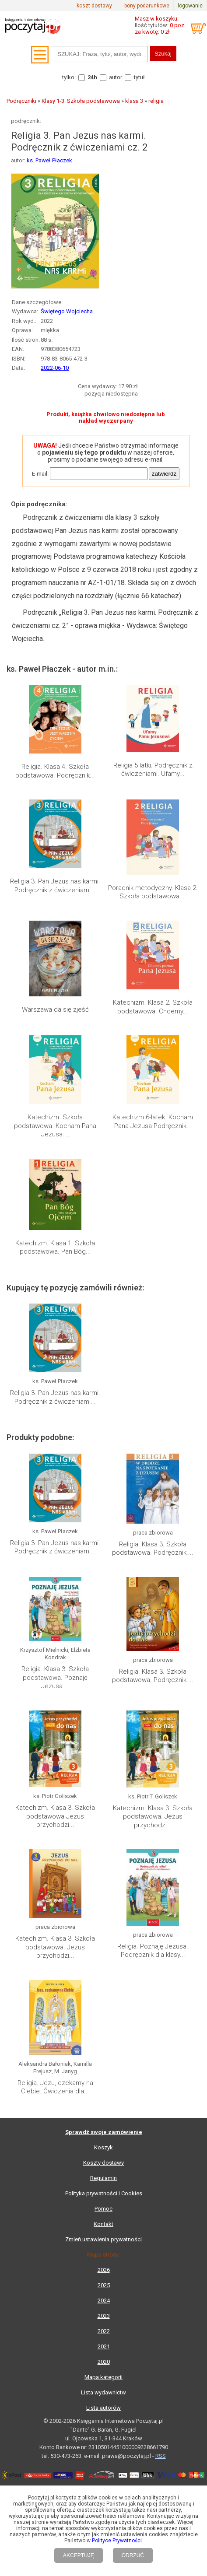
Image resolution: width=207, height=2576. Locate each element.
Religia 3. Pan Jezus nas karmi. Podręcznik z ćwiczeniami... (55, 885)
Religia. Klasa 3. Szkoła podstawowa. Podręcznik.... (152, 1548)
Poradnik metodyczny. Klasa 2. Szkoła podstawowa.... (153, 892)
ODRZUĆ (133, 2555)
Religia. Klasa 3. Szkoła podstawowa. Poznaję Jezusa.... (55, 1677)
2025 (104, 2285)
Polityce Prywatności (117, 2540)
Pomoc (103, 2208)
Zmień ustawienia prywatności (103, 2239)
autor (115, 77)
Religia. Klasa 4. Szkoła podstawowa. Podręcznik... (55, 771)
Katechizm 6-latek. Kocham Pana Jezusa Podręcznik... (152, 1121)
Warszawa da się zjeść (55, 1009)
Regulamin (103, 2178)
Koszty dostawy (103, 2162)
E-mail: (40, 473)
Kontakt (103, 2224)
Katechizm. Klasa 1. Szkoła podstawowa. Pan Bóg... (55, 1247)
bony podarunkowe (146, 6)
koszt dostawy (94, 6)
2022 (104, 2331)
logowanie (190, 6)
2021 (104, 2346)
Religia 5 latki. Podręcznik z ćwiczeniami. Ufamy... (153, 769)
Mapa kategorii (103, 2377)
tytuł (139, 77)
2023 (104, 2316)
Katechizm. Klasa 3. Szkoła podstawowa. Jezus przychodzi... (153, 1816)
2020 (104, 2362)
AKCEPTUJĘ (78, 2555)
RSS (160, 2456)
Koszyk (103, 2147)
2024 (104, 2300)
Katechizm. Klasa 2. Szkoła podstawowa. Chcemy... (153, 1007)
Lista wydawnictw (103, 2392)
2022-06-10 (55, 367)
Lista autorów (103, 2407)
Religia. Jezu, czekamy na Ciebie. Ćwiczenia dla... (55, 2087)
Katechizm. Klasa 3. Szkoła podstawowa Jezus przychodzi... (55, 1816)
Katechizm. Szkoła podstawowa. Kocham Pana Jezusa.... (55, 1125)
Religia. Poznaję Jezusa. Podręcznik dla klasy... (152, 1950)
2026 (104, 2270)
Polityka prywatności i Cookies (103, 2193)
